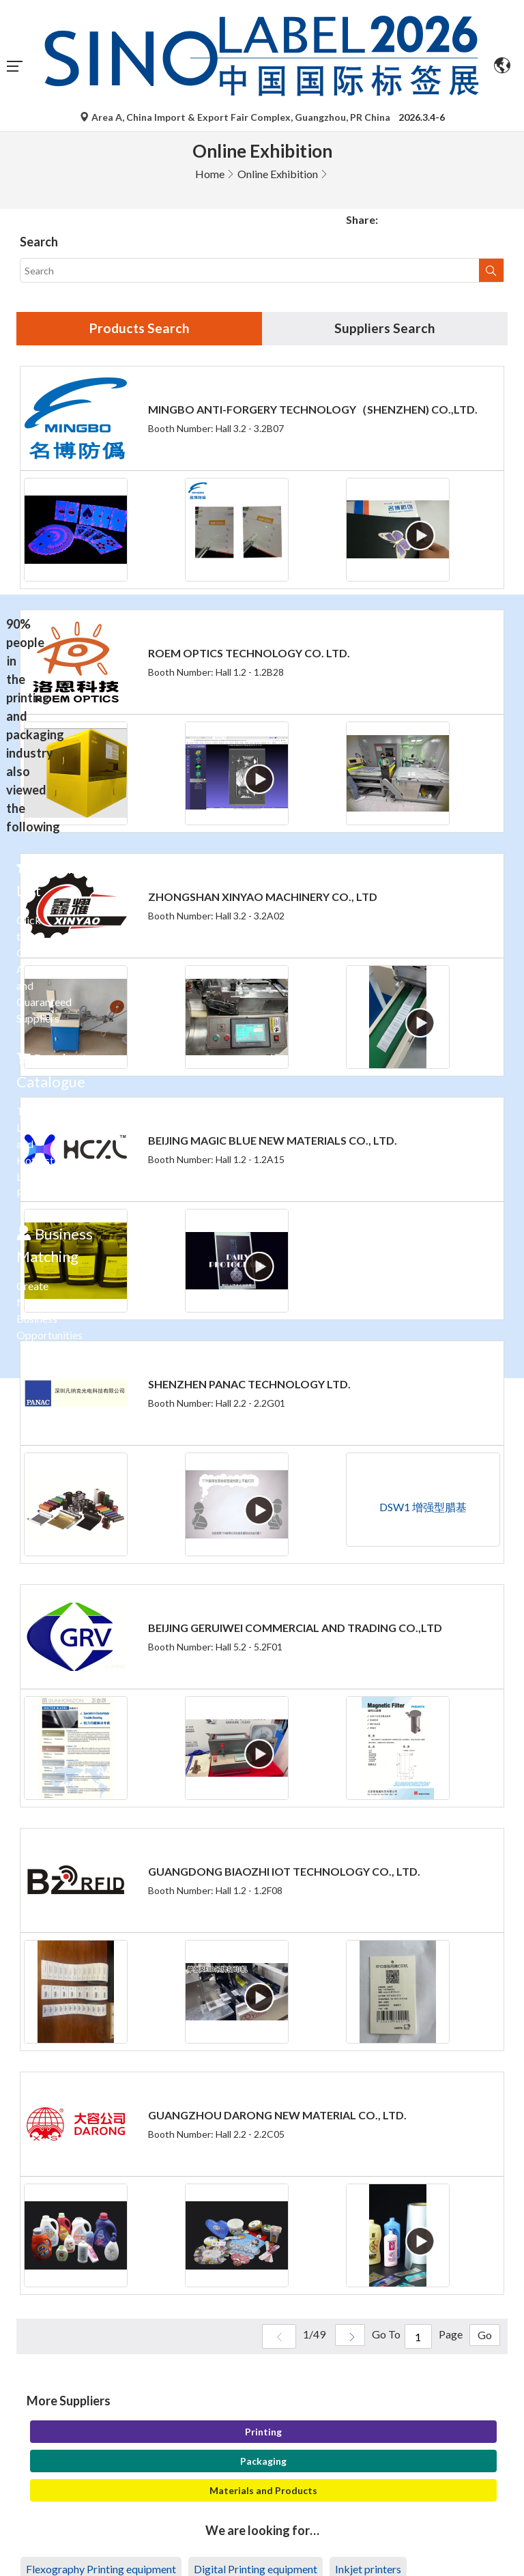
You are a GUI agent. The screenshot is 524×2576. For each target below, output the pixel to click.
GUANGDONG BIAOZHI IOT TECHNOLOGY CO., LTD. (284, 1871)
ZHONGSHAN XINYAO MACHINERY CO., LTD (262, 897)
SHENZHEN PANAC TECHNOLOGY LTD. (249, 1384)
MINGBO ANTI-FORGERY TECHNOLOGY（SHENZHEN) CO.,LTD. (313, 409)
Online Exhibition (277, 173)
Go (483, 2337)
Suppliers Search (384, 329)
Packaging (263, 2461)
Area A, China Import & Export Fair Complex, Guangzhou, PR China (236, 117)
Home (209, 173)
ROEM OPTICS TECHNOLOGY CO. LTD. (249, 653)
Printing (263, 2432)
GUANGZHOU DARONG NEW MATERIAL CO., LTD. (277, 2115)
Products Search (139, 329)
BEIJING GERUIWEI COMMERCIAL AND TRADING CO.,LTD (295, 1628)
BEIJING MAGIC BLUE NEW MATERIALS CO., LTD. (272, 1140)
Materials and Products (263, 2491)
